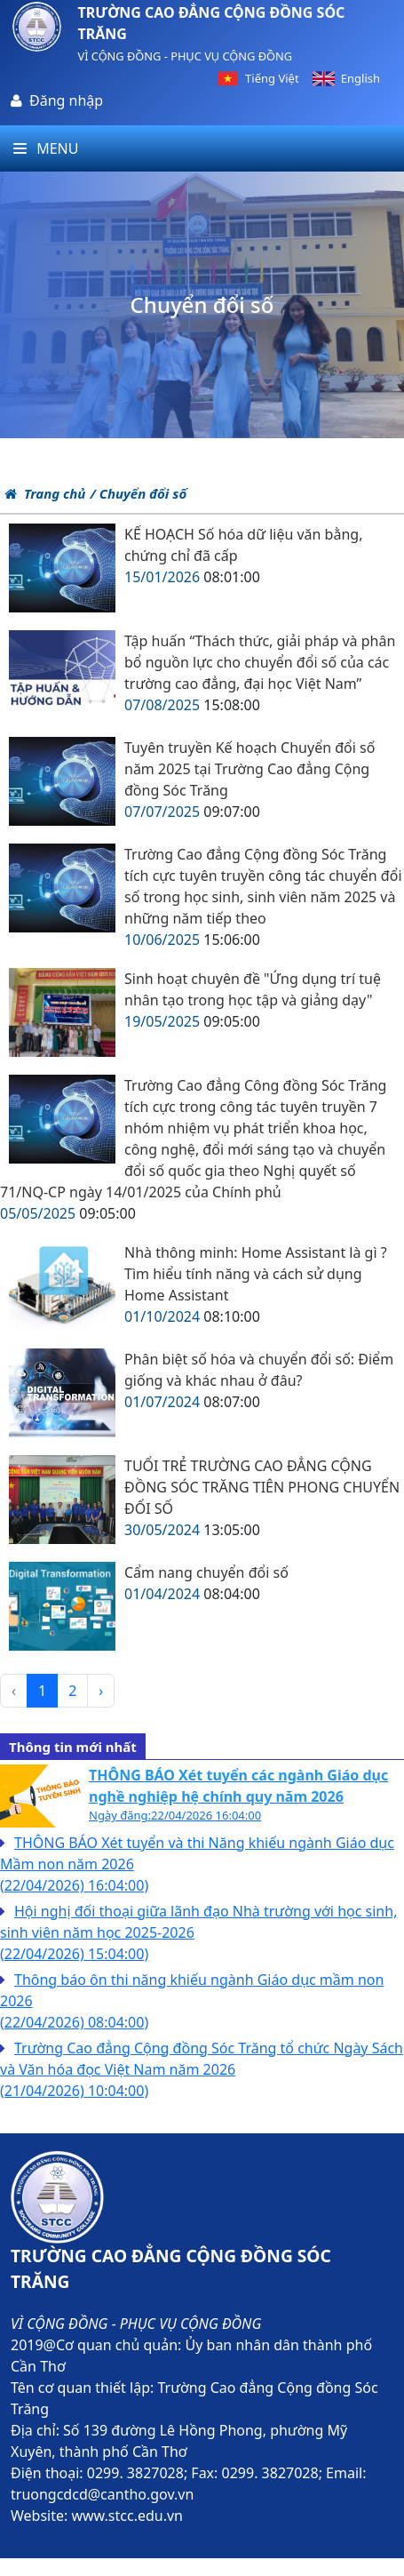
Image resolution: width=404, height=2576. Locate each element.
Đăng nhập (66, 100)
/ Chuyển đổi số (138, 493)
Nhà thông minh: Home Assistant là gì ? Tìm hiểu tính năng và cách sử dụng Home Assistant (255, 1274)
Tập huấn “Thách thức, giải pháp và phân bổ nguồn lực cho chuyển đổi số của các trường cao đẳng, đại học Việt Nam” (259, 662)
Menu (45, 148)
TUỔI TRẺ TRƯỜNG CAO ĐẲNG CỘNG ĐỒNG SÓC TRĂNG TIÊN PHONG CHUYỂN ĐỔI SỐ (262, 1487)
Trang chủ (44, 493)
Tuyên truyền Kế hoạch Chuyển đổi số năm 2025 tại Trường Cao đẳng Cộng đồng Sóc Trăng (249, 769)
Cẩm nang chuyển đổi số (206, 1572)
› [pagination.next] (101, 1690)
